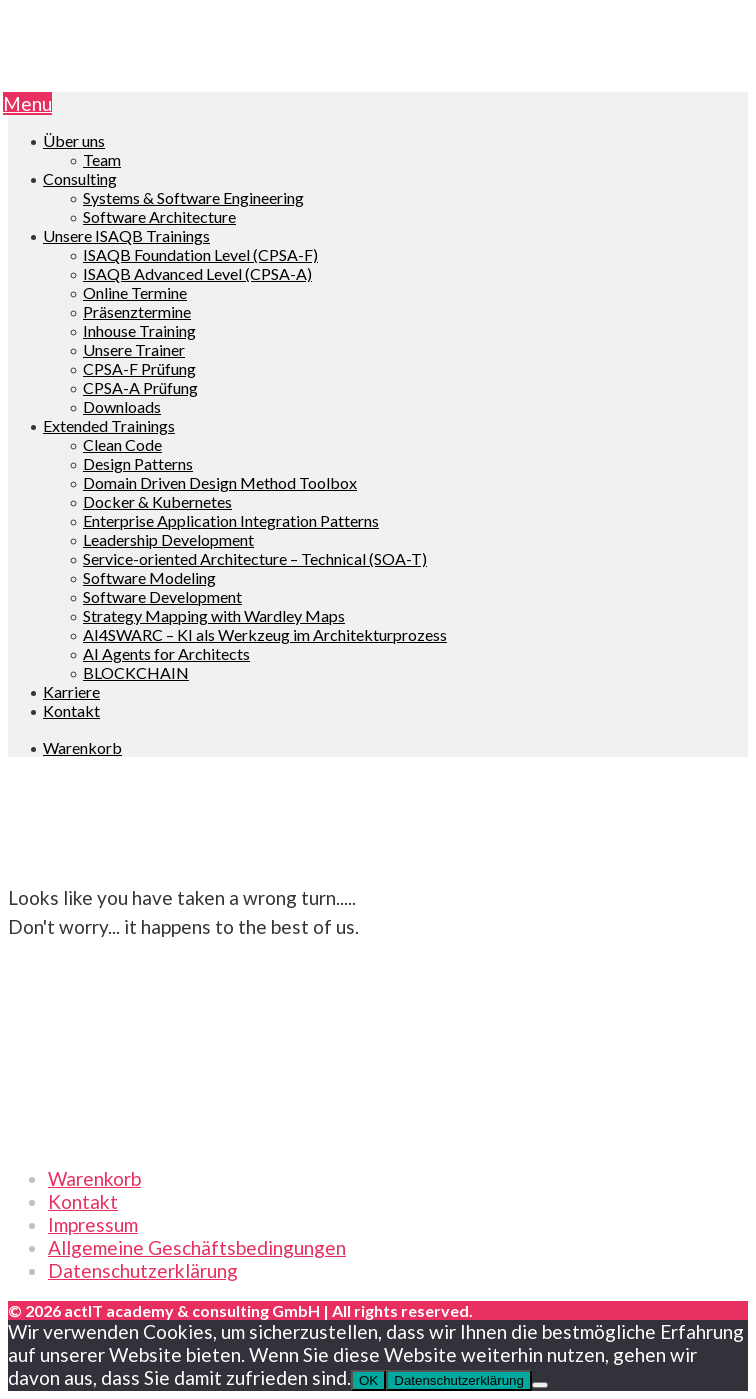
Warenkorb (94, 1178)
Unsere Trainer (134, 349)
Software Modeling (149, 577)
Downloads (122, 406)
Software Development (162, 596)
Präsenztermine (137, 311)
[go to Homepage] (378, 80)
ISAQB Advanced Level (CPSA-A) (197, 273)
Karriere (71, 691)
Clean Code (122, 444)
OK (368, 1380)
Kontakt (71, 710)
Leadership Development (168, 539)
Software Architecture (159, 216)
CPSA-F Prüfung (139, 368)
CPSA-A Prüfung (140, 387)
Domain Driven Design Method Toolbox (220, 482)
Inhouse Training (139, 330)
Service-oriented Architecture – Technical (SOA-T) (255, 558)
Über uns (74, 140)
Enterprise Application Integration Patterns (231, 520)
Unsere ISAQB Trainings (126, 235)
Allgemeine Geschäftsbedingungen (197, 1247)
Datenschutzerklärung (143, 1270)
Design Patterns (138, 463)
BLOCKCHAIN (136, 672)
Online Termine (135, 292)
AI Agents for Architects (166, 653)
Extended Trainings (109, 425)
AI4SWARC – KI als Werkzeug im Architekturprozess (265, 634)
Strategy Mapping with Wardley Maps (214, 615)
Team (102, 159)
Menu (27, 103)
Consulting (80, 178)
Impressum (93, 1224)
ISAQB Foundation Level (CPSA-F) (200, 254)
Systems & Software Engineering (193, 197)
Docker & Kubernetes (157, 501)
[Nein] (540, 1385)
